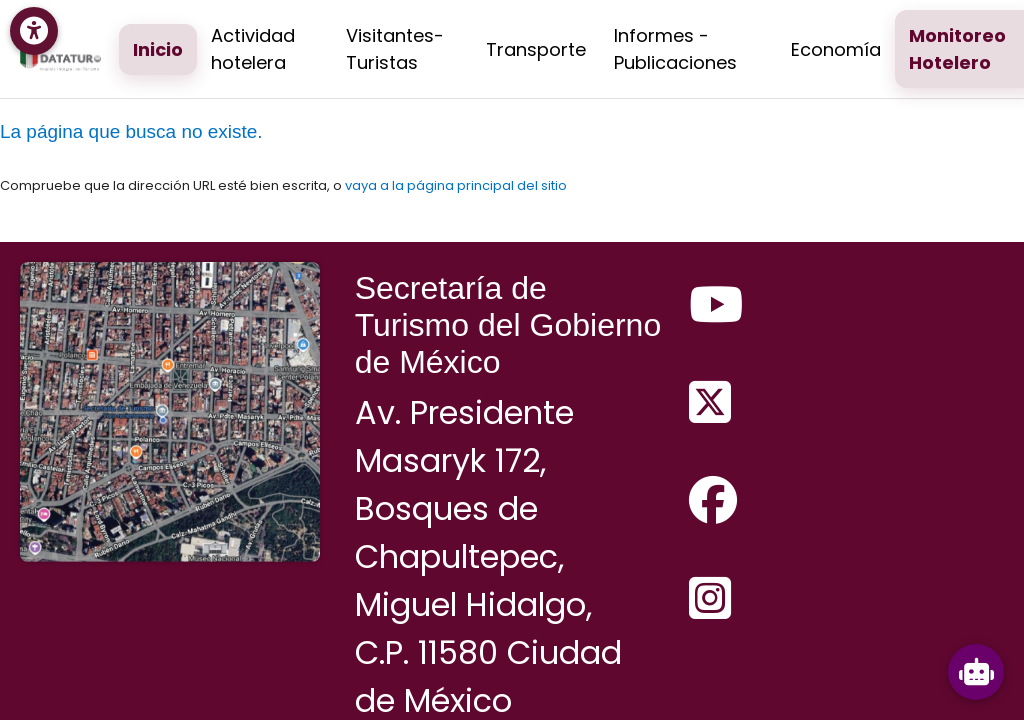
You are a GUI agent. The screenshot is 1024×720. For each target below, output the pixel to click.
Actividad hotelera (253, 49)
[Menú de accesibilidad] (34, 31)
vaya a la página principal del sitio (456, 185)
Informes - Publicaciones (675, 49)
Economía (836, 49)
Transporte (536, 49)
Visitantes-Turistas (395, 49)
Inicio (158, 49)
